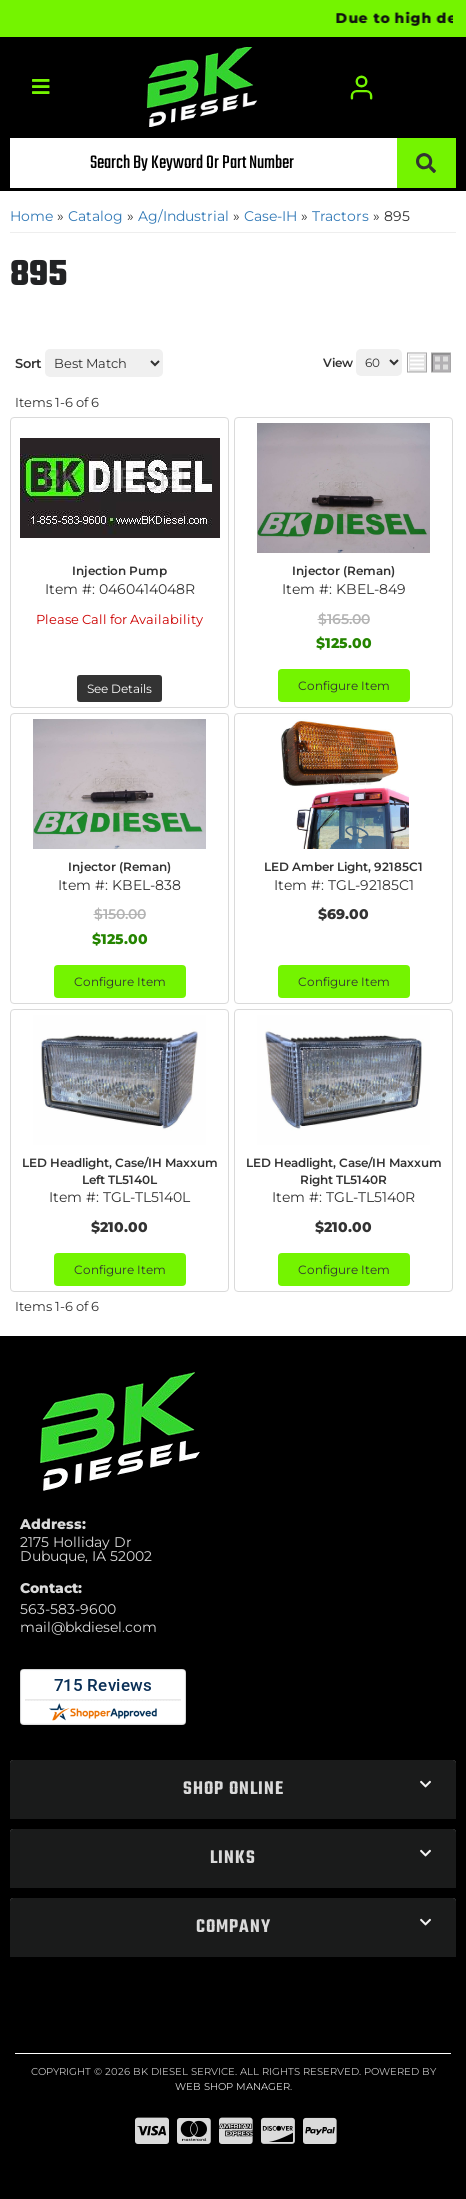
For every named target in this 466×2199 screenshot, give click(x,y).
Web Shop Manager (232, 2086)
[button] (233, 163)
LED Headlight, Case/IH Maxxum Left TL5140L (120, 1171)
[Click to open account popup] (361, 87)
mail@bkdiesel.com (88, 1627)
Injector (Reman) (343, 570)
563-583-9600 (68, 1609)
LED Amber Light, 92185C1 (343, 866)
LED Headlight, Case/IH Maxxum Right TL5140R (344, 1171)
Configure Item (344, 685)
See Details (119, 688)
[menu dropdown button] (40, 87)
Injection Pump (119, 570)
